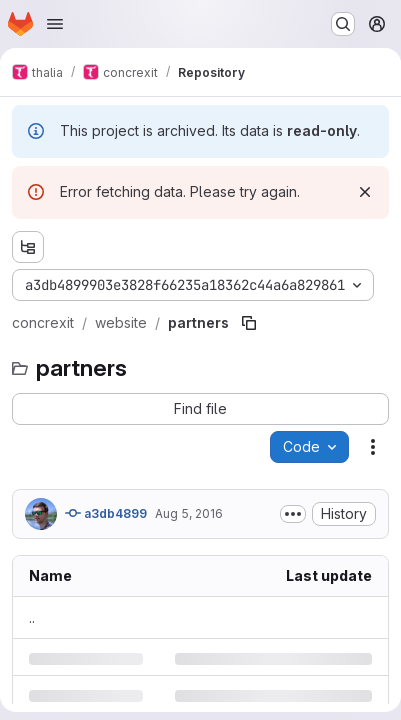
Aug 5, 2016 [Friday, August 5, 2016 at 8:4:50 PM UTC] (189, 513)
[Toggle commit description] (293, 514)
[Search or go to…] (343, 24)
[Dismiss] (365, 192)
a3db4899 (106, 513)
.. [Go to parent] (32, 617)
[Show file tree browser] (28, 247)
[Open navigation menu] (55, 24)
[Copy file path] (249, 323)
